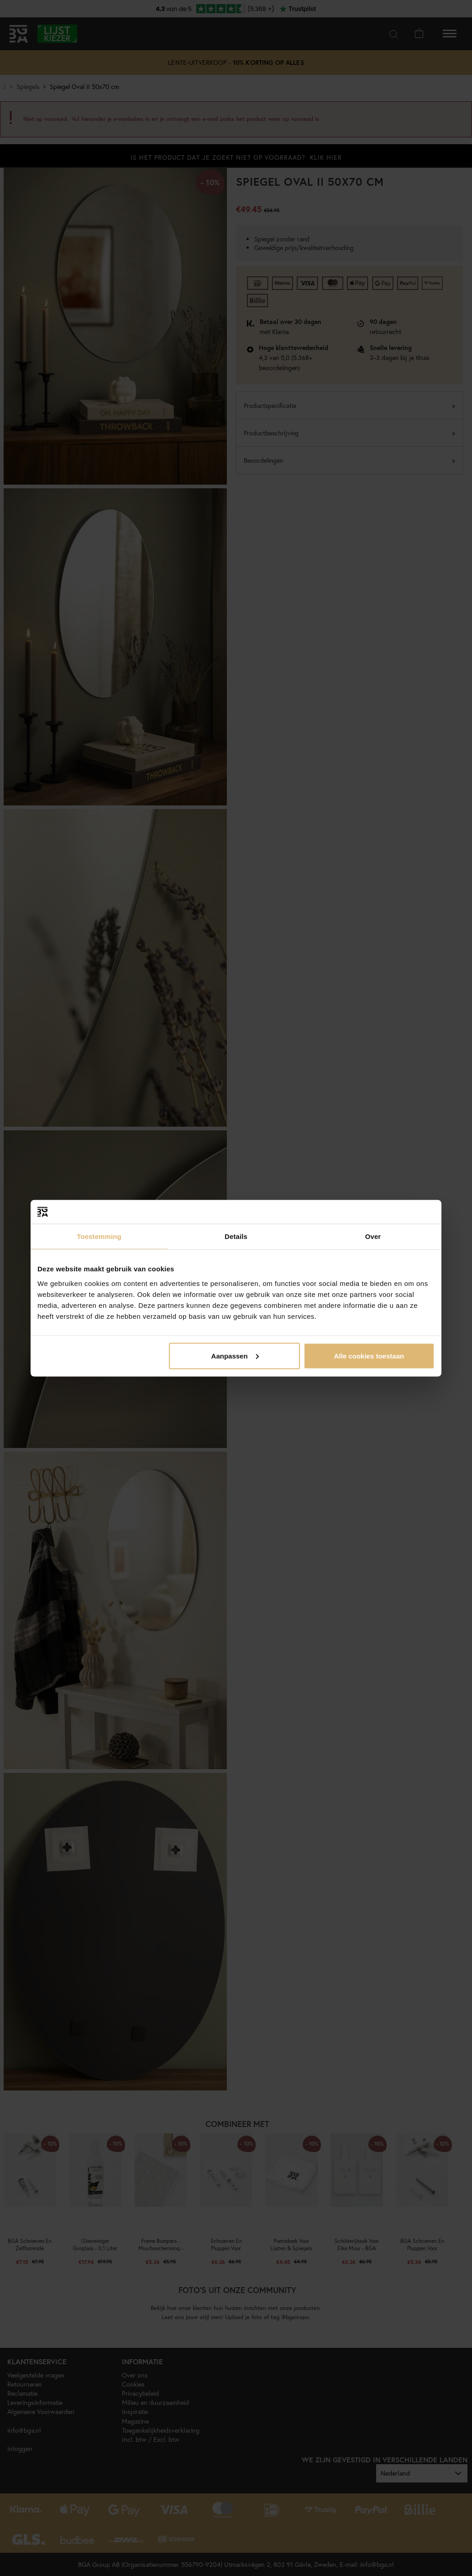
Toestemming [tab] (99, 1236)
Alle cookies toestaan (369, 1355)
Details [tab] (236, 1236)
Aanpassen (235, 1355)
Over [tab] (373, 1236)
